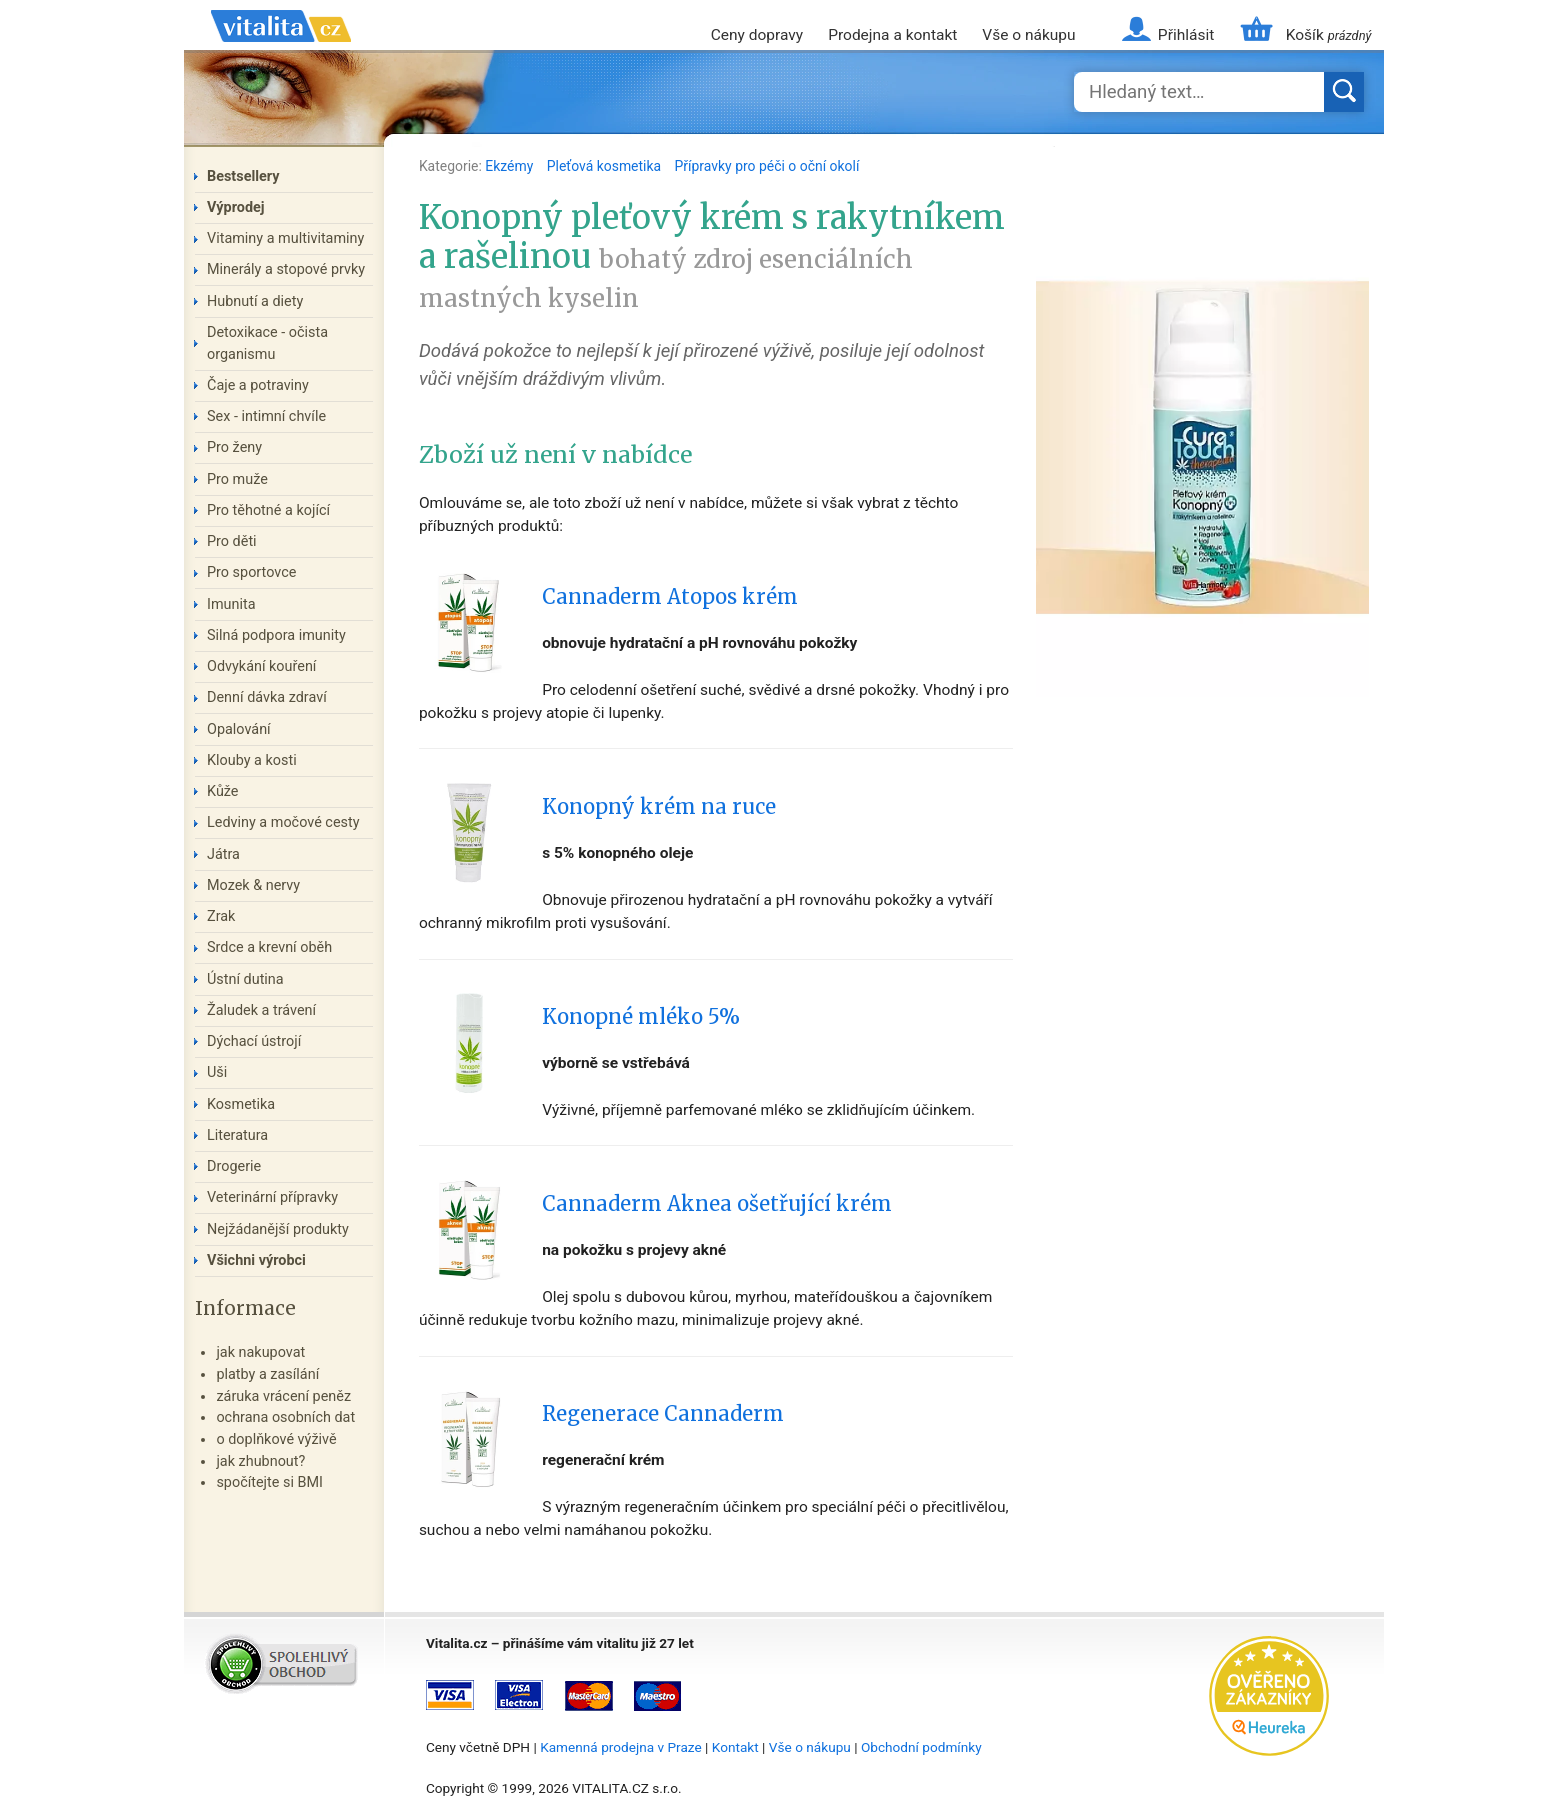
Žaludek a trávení (261, 1010)
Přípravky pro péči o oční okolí (767, 166)
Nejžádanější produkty (278, 1229)
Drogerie (234, 1166)
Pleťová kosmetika (606, 166)
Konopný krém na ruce (659, 807)
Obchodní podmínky (921, 1747)
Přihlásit (1186, 35)
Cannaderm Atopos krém (670, 597)
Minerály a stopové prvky (286, 269)
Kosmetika (241, 1104)
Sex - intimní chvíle (266, 416)
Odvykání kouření (261, 666)
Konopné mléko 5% (641, 1017)
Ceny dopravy (757, 35)
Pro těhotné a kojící (268, 510)
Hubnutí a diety (255, 301)
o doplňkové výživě (276, 1439)
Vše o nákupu (1028, 35)
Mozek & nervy (253, 885)
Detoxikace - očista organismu (267, 343)
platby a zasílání (267, 1374)
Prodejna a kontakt (892, 35)
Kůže (223, 791)
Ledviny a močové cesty (283, 822)
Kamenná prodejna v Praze (621, 1747)
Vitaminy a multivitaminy (285, 238)
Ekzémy (510, 166)
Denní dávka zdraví (267, 697)
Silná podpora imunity (276, 635)
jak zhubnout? (260, 1461)
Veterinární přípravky (272, 1197)
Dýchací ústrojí (254, 1041)
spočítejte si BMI (269, 1482)
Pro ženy (234, 447)
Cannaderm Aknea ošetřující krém (717, 1204)
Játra (223, 854)
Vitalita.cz (281, 50)
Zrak (221, 916)
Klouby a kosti (252, 760)
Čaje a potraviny (258, 385)
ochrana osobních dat (285, 1417)
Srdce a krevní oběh (269, 947)
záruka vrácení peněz (283, 1396)
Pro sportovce (251, 572)
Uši (217, 1072)
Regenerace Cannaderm (663, 1414)
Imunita (231, 604)
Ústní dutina (245, 979)
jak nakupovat (260, 1352)
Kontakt (735, 1747)
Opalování (239, 729)
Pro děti (232, 541)
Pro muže (237, 479)
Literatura (237, 1135)
